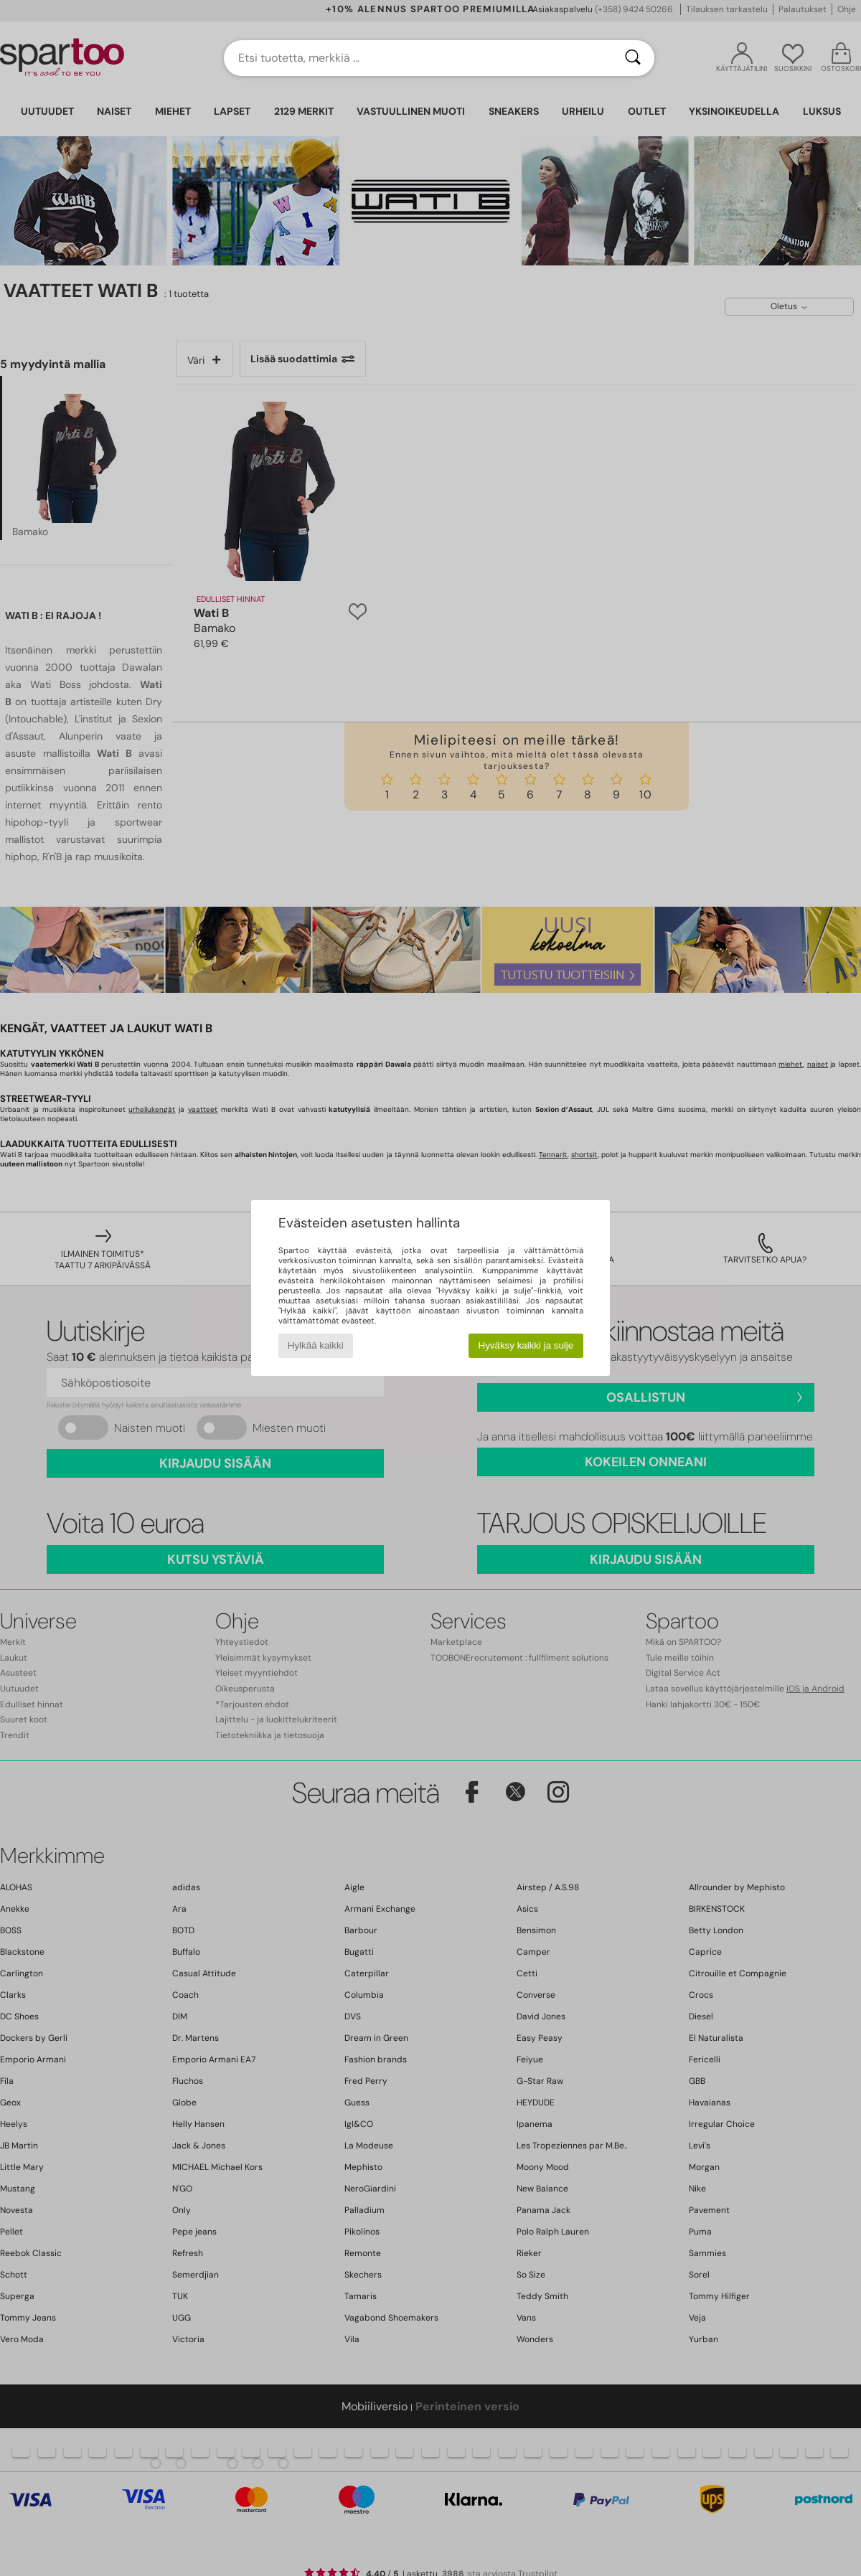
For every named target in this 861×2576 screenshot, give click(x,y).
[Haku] (632, 58)
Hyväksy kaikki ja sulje (526, 1345)
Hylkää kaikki (316, 1345)
